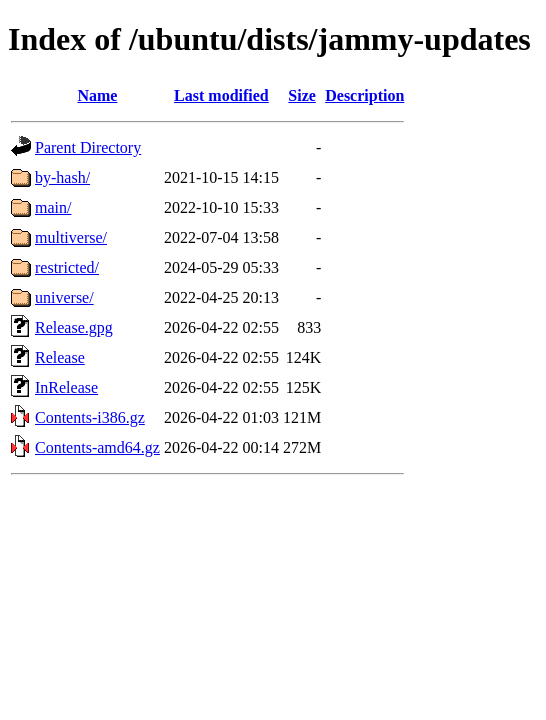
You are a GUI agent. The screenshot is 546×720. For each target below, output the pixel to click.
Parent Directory (88, 147)
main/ (53, 207)
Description (364, 95)
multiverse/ (71, 237)
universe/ (64, 297)
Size (302, 95)
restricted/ (67, 267)
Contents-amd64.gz (97, 447)
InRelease (66, 387)
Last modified (221, 95)
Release (60, 357)
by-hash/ (62, 177)
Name (97, 95)
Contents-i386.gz (90, 417)
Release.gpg (74, 327)
